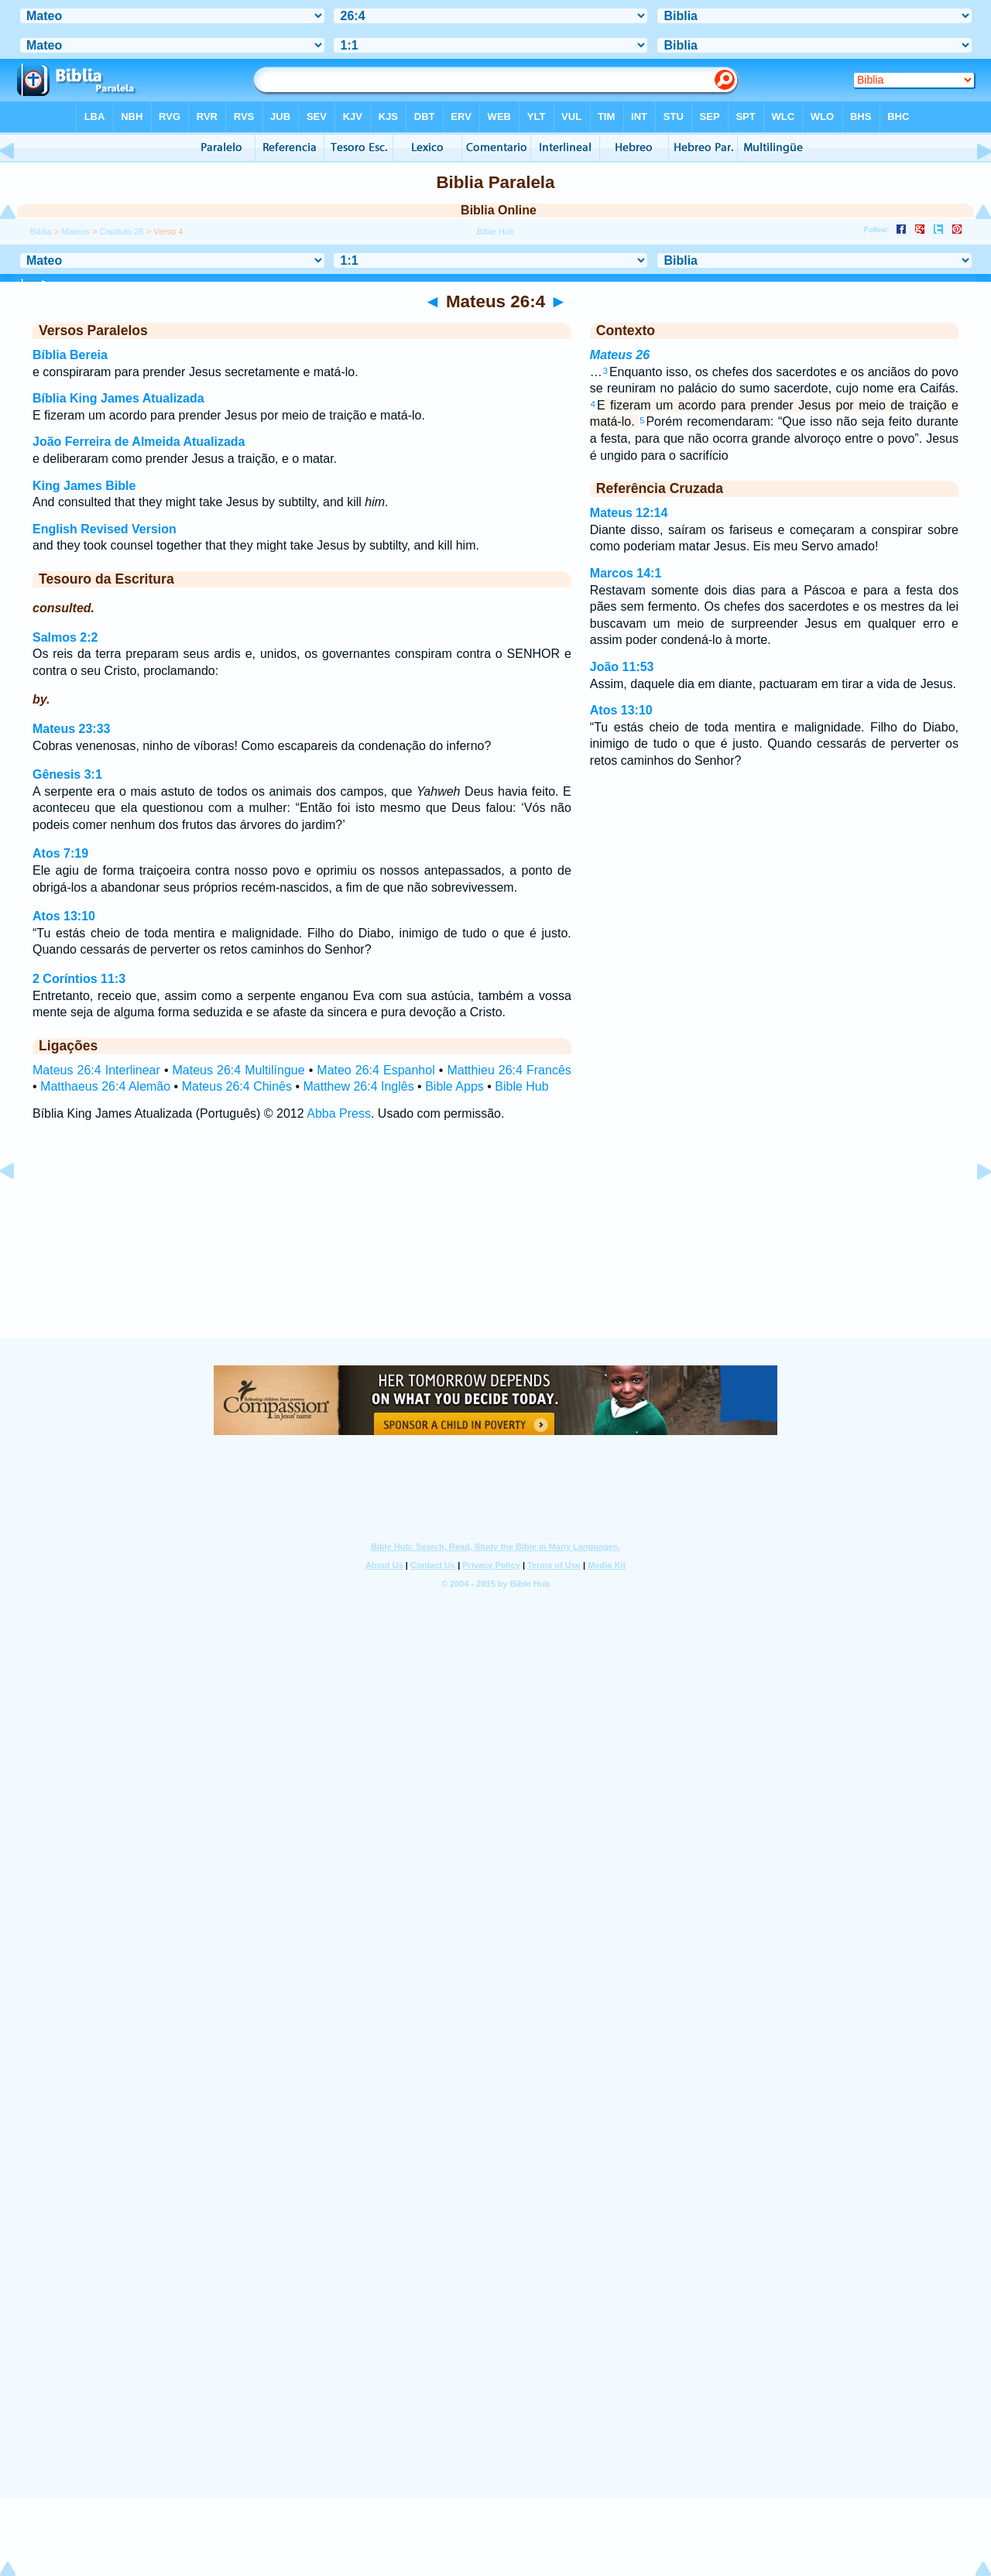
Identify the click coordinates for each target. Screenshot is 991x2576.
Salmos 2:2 (65, 637)
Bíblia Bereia (70, 354)
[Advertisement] (495, 1243)
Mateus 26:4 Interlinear (96, 1070)
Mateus (75, 231)
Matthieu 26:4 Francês (509, 1070)
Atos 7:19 (60, 853)
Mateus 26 (620, 354)
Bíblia (40, 231)
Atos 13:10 (64, 916)
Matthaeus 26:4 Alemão (105, 1086)
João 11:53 (622, 666)
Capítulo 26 (122, 231)
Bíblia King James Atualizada (118, 398)
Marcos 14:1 (626, 573)
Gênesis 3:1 (67, 774)
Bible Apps (454, 1086)
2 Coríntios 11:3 (79, 978)
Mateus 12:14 (629, 512)
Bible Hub (521, 1086)
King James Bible (84, 485)
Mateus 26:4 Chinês (237, 1086)
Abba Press (339, 1113)
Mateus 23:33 (72, 728)
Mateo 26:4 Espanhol (375, 1070)
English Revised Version (105, 529)
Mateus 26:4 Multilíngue (239, 1070)
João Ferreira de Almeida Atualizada (139, 441)
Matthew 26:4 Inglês (358, 1086)
